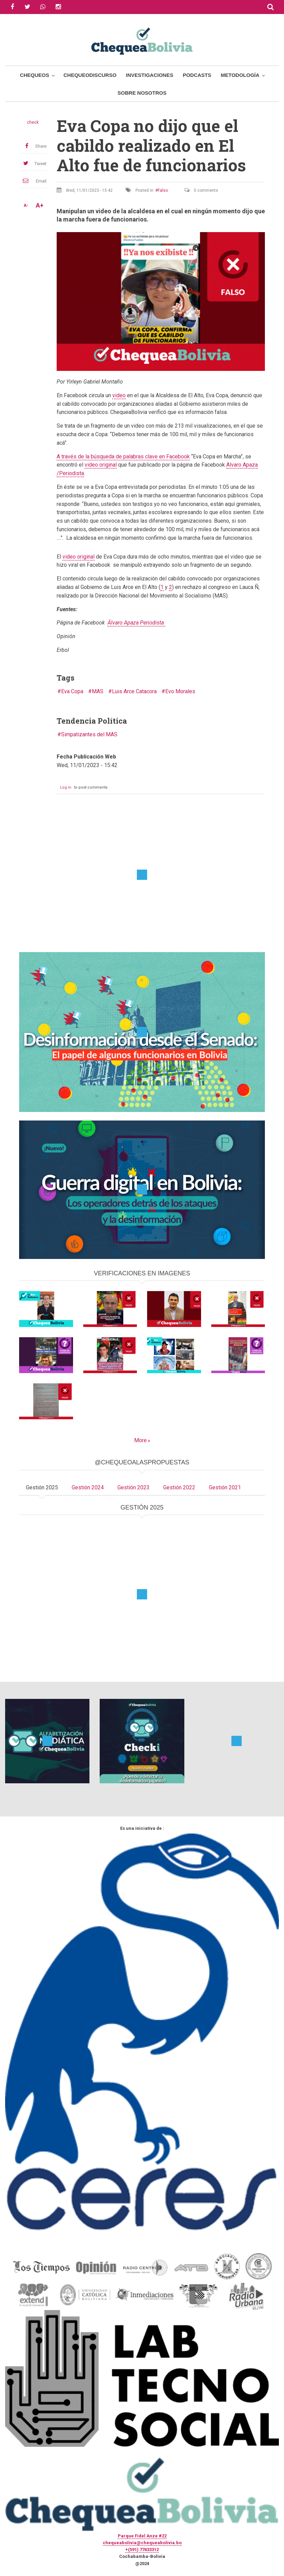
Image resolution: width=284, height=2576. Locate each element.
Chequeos (34, 75)
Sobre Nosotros (141, 93)
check (33, 122)
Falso (163, 190)
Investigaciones (149, 75)
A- (26, 205)
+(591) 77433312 (142, 2549)
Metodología (240, 75)
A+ (39, 205)
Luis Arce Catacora (134, 691)
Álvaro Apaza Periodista (136, 622)
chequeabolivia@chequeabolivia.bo (142, 2542)
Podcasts (197, 75)
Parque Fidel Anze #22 (142, 2535)
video (119, 395)
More (140, 1440)
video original (101, 464)
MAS (97, 691)
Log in (65, 787)
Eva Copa (72, 691)
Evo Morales (180, 691)
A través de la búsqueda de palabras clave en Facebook (123, 456)
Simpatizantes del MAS (89, 734)
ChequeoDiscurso (89, 75)
